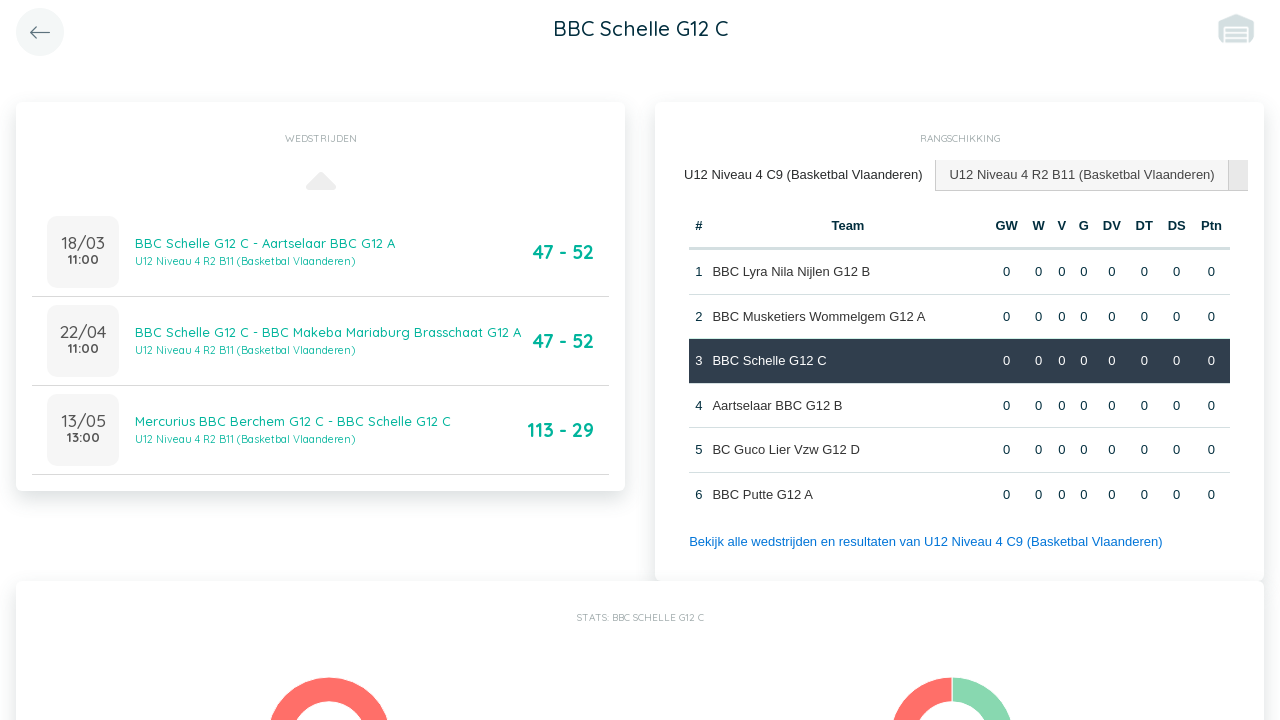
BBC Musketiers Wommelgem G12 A (818, 316)
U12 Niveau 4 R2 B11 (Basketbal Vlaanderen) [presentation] (1081, 174)
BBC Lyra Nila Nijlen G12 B (791, 271)
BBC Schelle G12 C (769, 360)
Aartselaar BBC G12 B (777, 405)
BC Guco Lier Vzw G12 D (785, 449)
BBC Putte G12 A (762, 494)
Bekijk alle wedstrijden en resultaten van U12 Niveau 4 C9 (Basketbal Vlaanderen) (925, 541)
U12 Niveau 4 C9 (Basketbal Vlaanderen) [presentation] (803, 174)
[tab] (803, 175)
